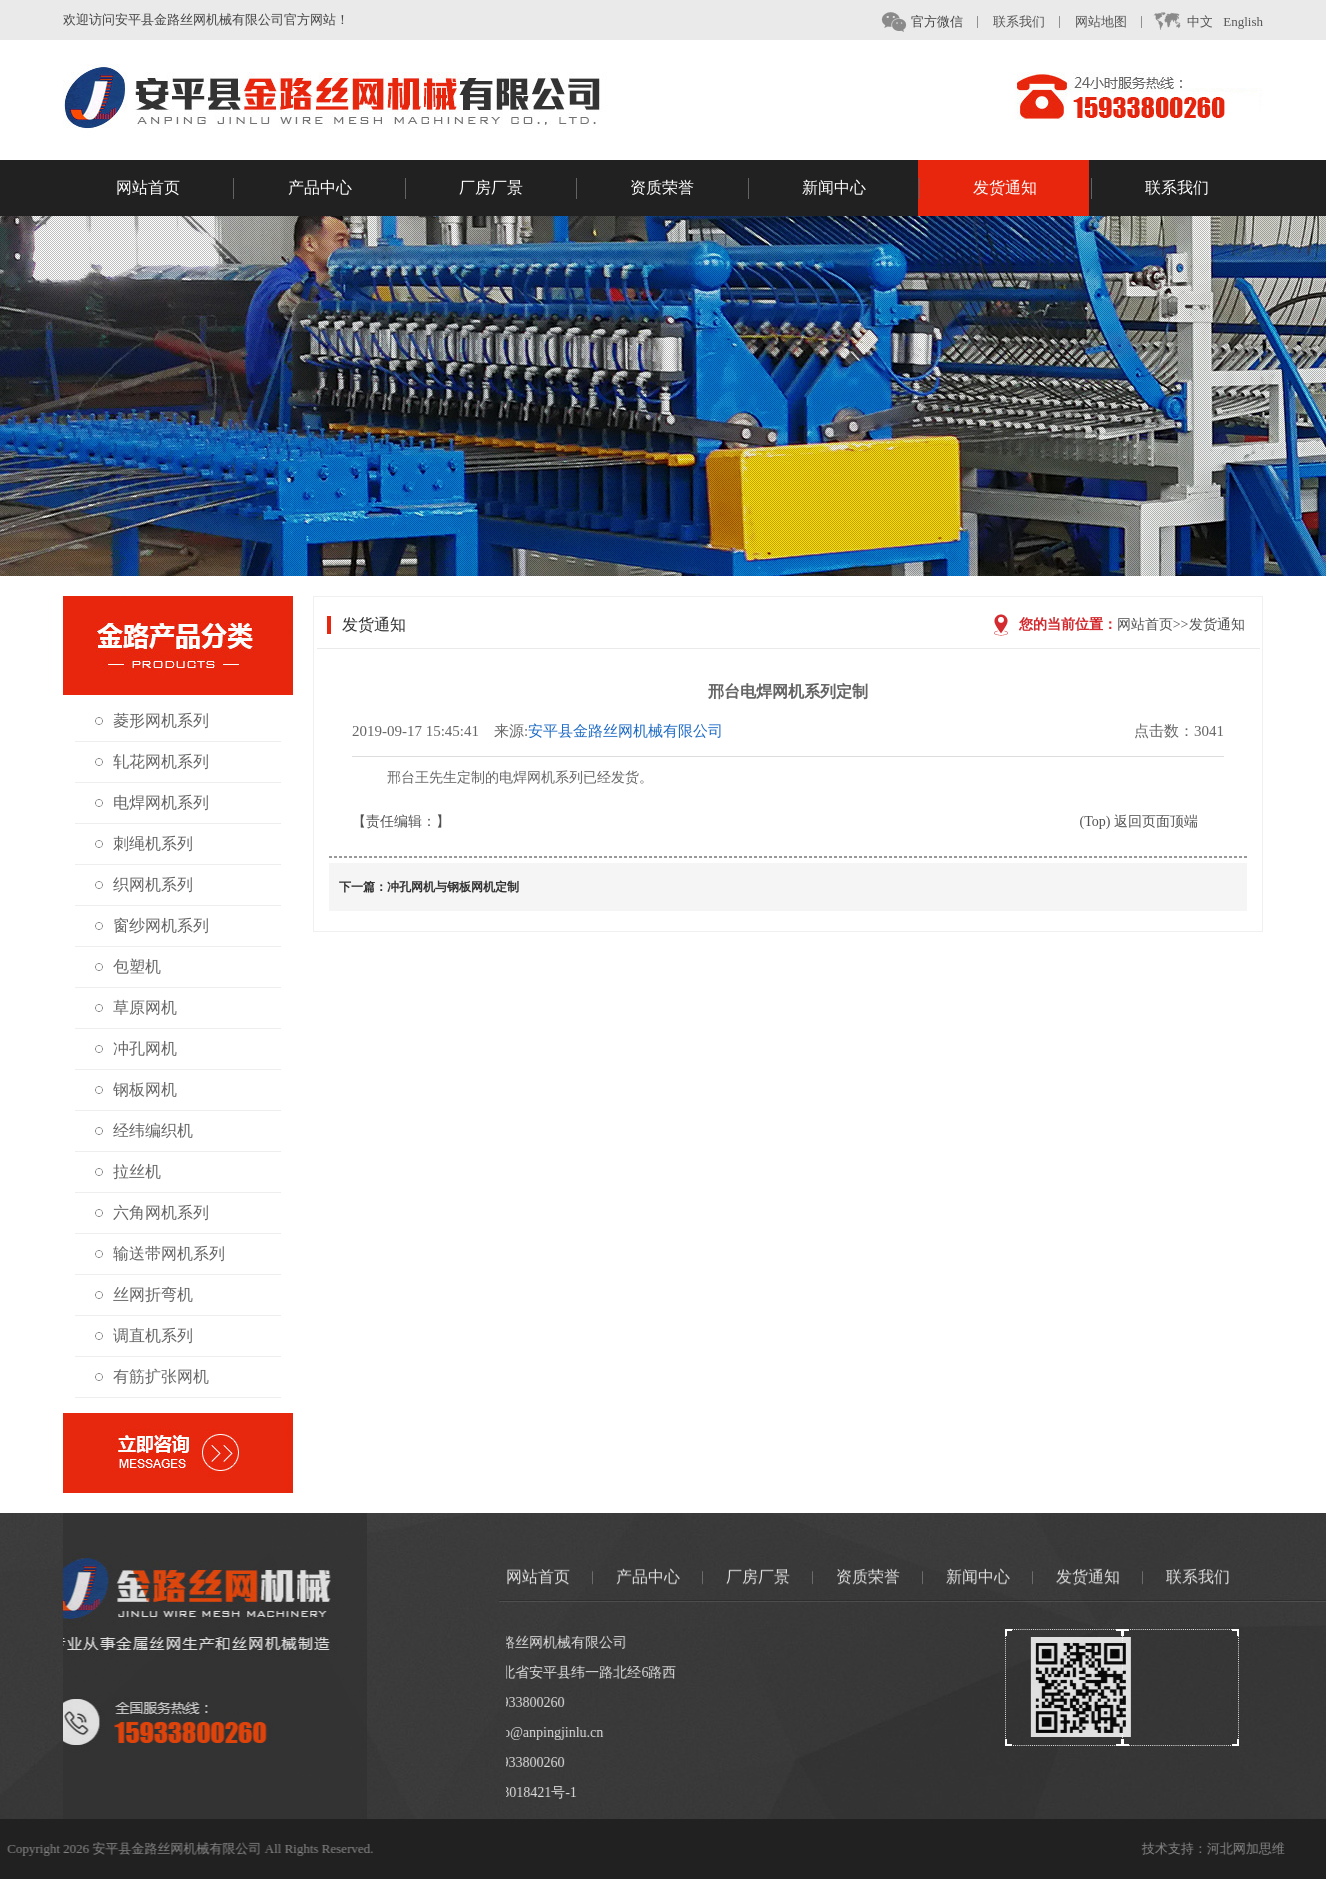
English (1259, 21)
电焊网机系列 (152, 802)
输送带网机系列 (160, 1253)
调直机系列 (144, 1335)
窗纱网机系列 (152, 925)
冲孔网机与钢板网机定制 (491, 887)
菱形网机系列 (152, 720)
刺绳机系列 (144, 843)
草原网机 (136, 1007)
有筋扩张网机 (152, 1376)
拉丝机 (128, 1171)
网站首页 (175, 190)
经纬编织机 (144, 1130)
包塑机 (128, 966)
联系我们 (1035, 21)
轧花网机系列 (152, 761)
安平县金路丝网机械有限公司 (663, 731)
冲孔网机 (136, 1048)
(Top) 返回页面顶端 (1176, 821)
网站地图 (1117, 21)
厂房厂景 (518, 190)
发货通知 (1032, 190)
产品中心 (347, 190)
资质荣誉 (689, 190)
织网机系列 (144, 884)
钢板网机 (136, 1089)
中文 (1198, 22)
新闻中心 (861, 190)
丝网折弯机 (144, 1294)
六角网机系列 (152, 1212)
